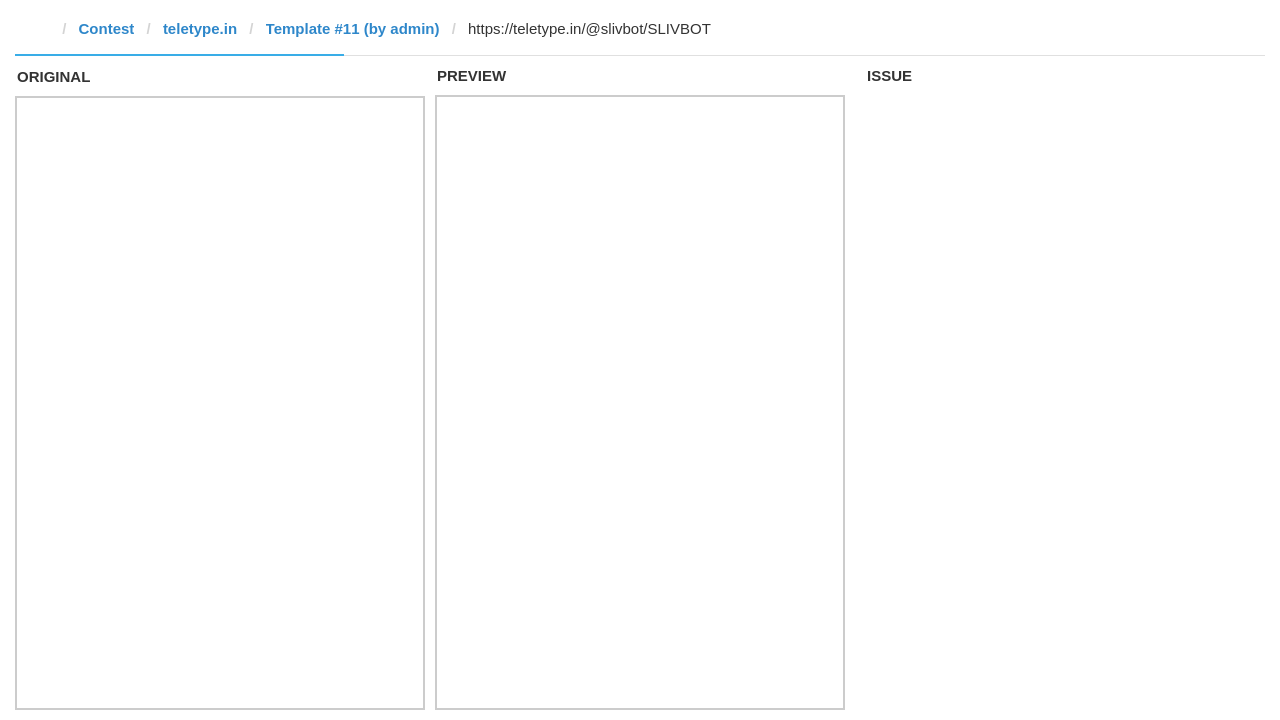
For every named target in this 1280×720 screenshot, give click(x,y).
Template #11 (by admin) (353, 28)
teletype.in (200, 28)
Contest (107, 28)
